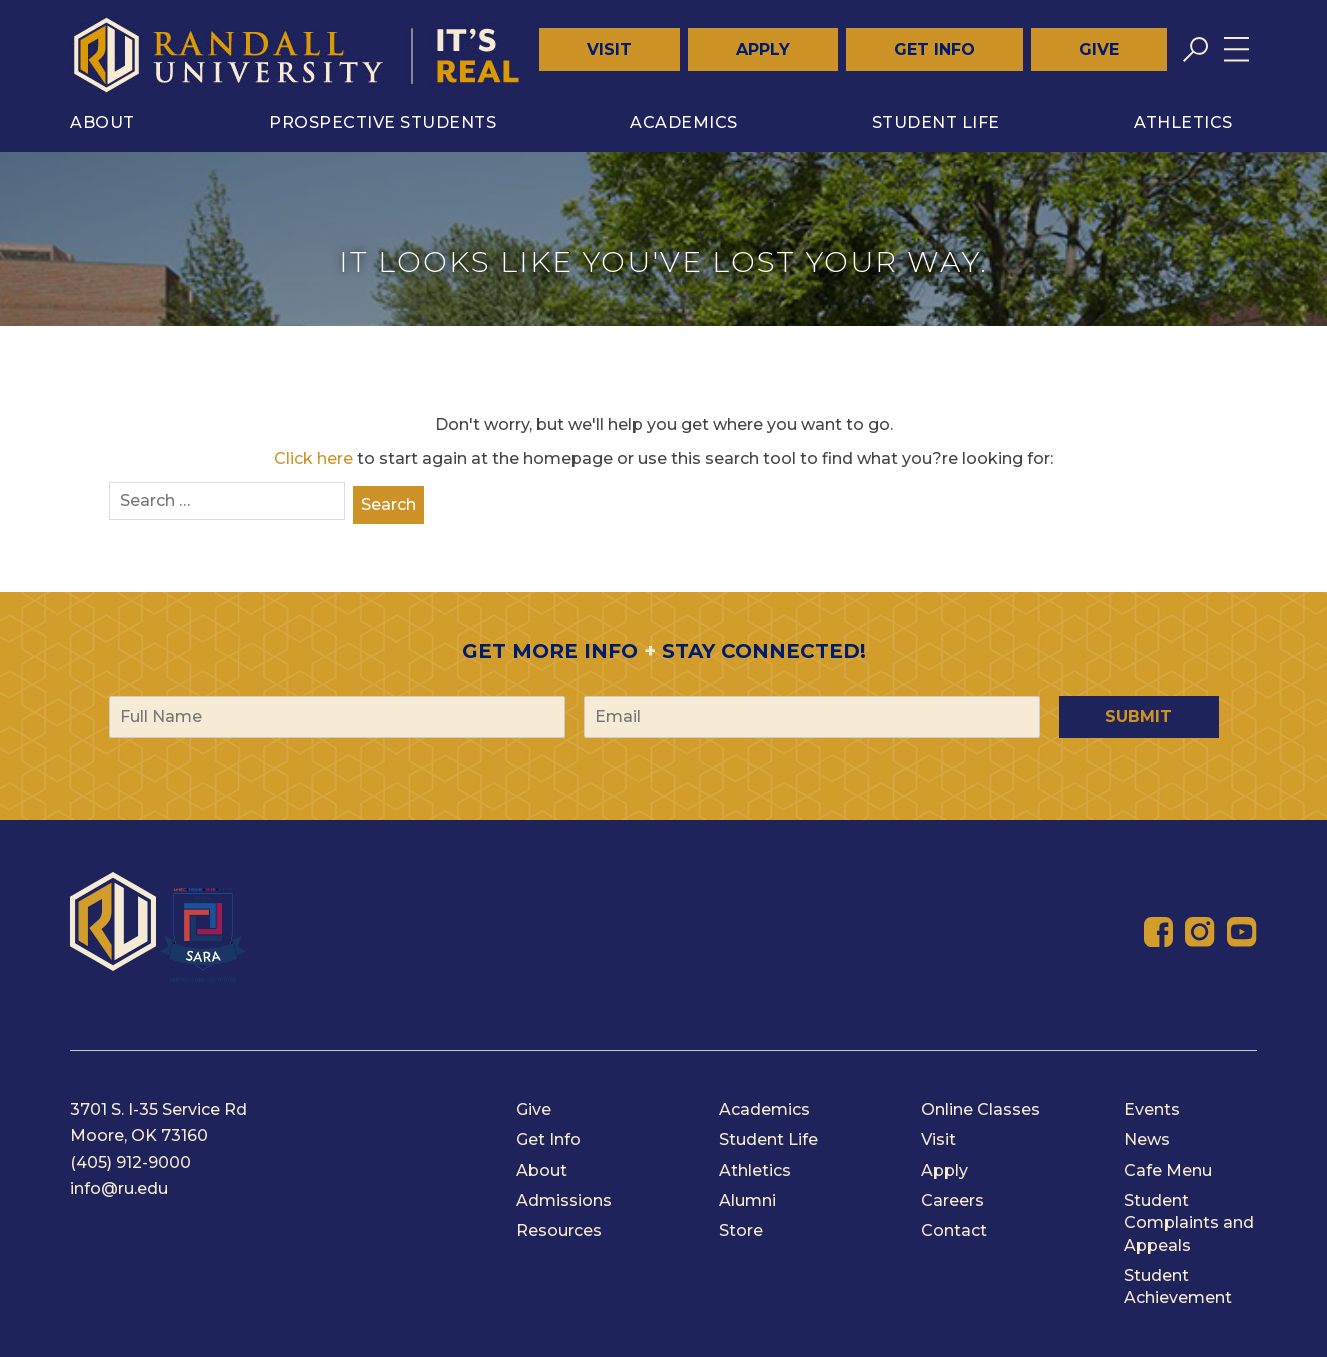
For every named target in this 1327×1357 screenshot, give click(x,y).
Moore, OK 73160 (139, 1135)
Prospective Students (382, 122)
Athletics (1183, 122)
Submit (1138, 716)
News (1147, 1139)
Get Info (934, 49)
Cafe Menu (1168, 1170)
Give (1099, 49)
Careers (952, 1200)
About (102, 122)
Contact (954, 1230)
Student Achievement (1178, 1286)
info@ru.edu (119, 1188)
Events (1152, 1109)
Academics (684, 122)
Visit (609, 49)
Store (741, 1230)
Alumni (747, 1200)
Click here (313, 458)
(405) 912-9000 (130, 1162)
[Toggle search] (1195, 49)
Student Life (936, 122)
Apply (763, 49)
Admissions (564, 1200)
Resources (559, 1230)
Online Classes (980, 1109)
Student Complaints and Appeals (1189, 1223)
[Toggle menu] (1236, 49)
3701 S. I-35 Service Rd (158, 1109)
